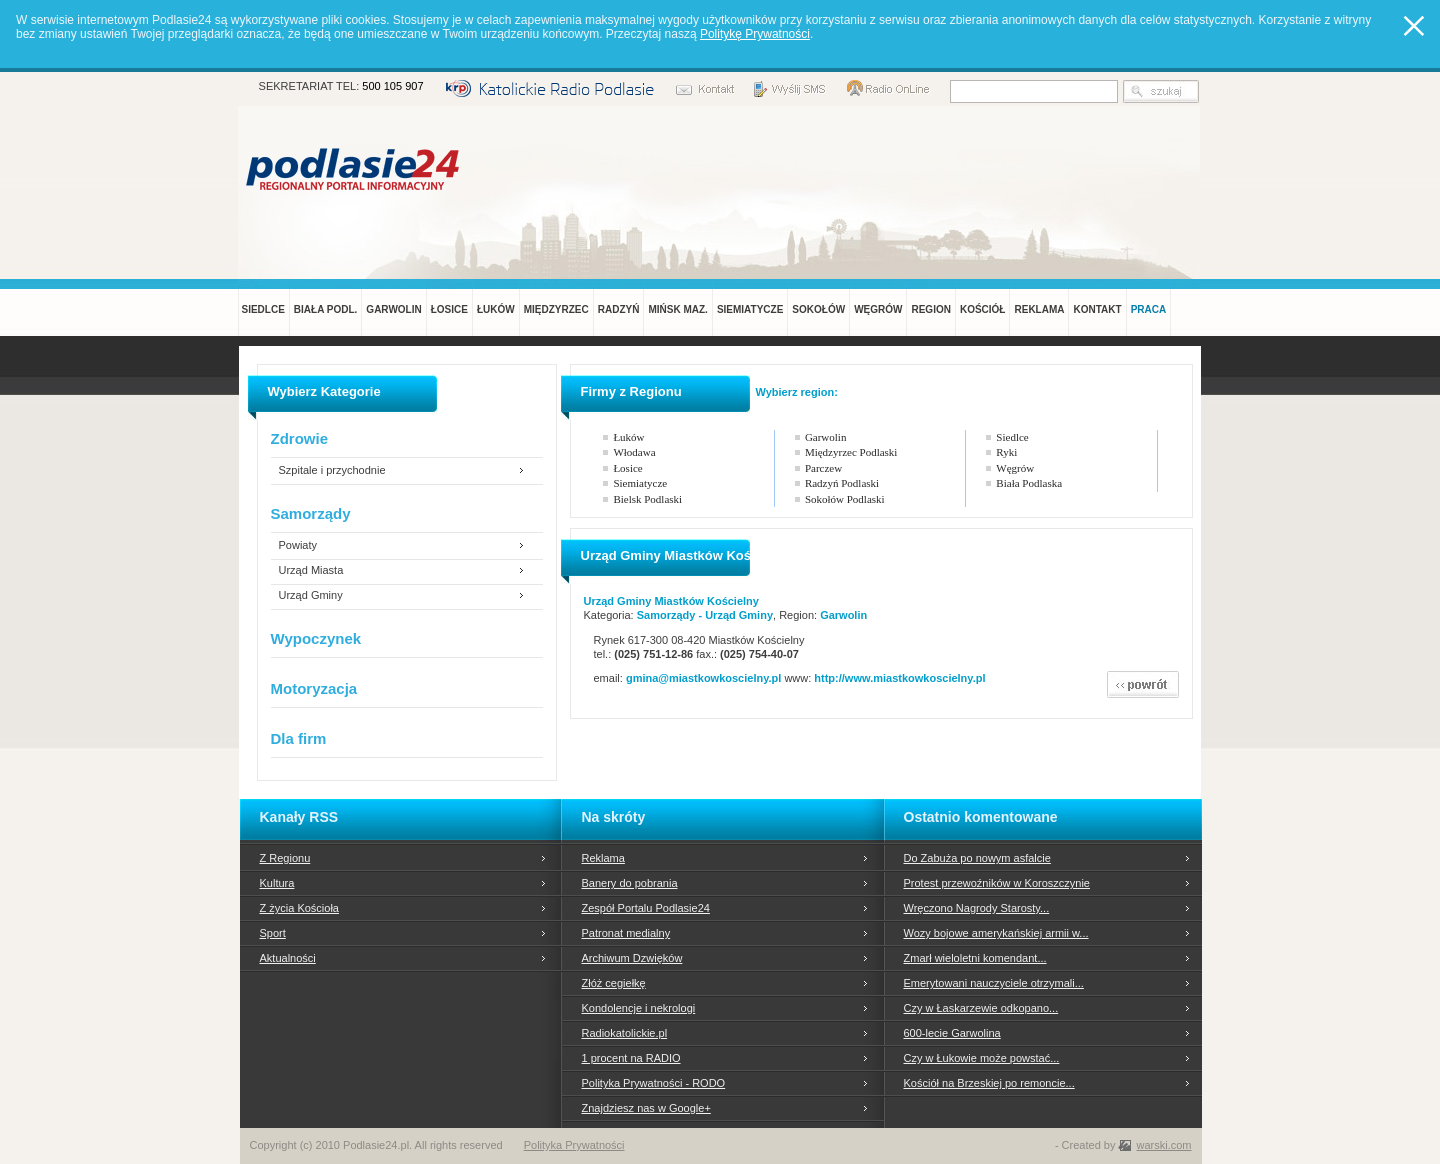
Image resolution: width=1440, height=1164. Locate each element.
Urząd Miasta (311, 570)
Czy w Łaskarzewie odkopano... (981, 1008)
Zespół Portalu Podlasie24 (646, 908)
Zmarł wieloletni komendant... (975, 958)
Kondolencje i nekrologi (639, 1008)
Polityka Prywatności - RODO (654, 1083)
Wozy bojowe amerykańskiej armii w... (996, 933)
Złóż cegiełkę (614, 983)
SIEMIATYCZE (750, 309)
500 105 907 (392, 86)
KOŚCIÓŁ (983, 309)
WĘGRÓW (878, 309)
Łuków (628, 437)
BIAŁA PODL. (326, 309)
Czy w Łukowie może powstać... (982, 1058)
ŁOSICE (449, 309)
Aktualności (288, 958)
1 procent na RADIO (631, 1058)
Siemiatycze (640, 483)
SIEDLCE (263, 309)
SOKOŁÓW (818, 309)
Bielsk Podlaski (647, 499)
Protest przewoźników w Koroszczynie (997, 883)
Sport (273, 933)
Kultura (277, 883)
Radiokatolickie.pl (625, 1033)
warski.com (1163, 1145)
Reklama (603, 858)
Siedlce (1012, 437)
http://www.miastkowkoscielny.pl (899, 678)
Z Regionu (285, 858)
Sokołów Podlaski (845, 499)
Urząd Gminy (311, 595)
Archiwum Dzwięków (632, 958)
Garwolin (826, 437)
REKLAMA (1039, 309)
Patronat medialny (626, 933)
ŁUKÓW (496, 309)
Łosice (627, 468)
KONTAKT (1097, 309)
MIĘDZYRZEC (556, 309)
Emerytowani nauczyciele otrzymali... (994, 983)
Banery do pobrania (630, 883)
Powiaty (298, 545)
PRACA (1149, 309)
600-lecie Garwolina (952, 1033)
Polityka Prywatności (574, 1145)
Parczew (823, 468)
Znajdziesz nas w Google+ (646, 1108)
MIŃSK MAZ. (677, 309)
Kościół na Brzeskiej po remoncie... (989, 1083)
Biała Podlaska (1029, 483)
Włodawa (634, 452)
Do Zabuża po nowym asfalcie (977, 858)
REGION (930, 309)
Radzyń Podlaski (842, 483)
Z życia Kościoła (299, 908)
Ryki (1006, 452)
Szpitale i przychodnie (332, 470)
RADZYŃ (619, 309)
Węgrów (1015, 468)
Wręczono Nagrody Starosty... (977, 908)
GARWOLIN (393, 309)
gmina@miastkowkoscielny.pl (705, 678)
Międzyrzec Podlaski (851, 452)
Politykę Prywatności (755, 34)
